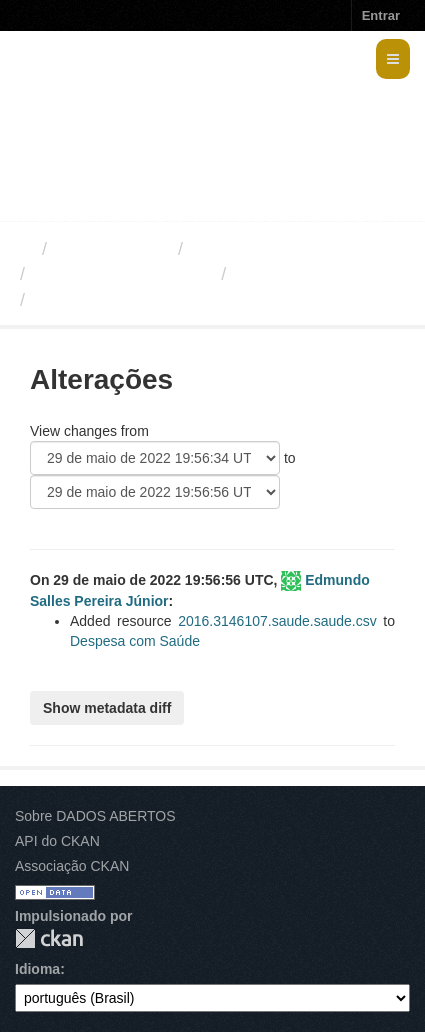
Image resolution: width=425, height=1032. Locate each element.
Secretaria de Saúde (275, 249)
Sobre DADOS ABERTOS (95, 816)
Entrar (381, 15)
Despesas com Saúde (123, 274)
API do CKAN (57, 841)
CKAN (49, 938)
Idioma (37, 969)
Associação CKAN (72, 866)
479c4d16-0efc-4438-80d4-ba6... (169, 300)
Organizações (112, 249)
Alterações (278, 274)
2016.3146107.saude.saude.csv (277, 621)
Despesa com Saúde (135, 641)
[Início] (23, 249)
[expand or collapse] (393, 59)
